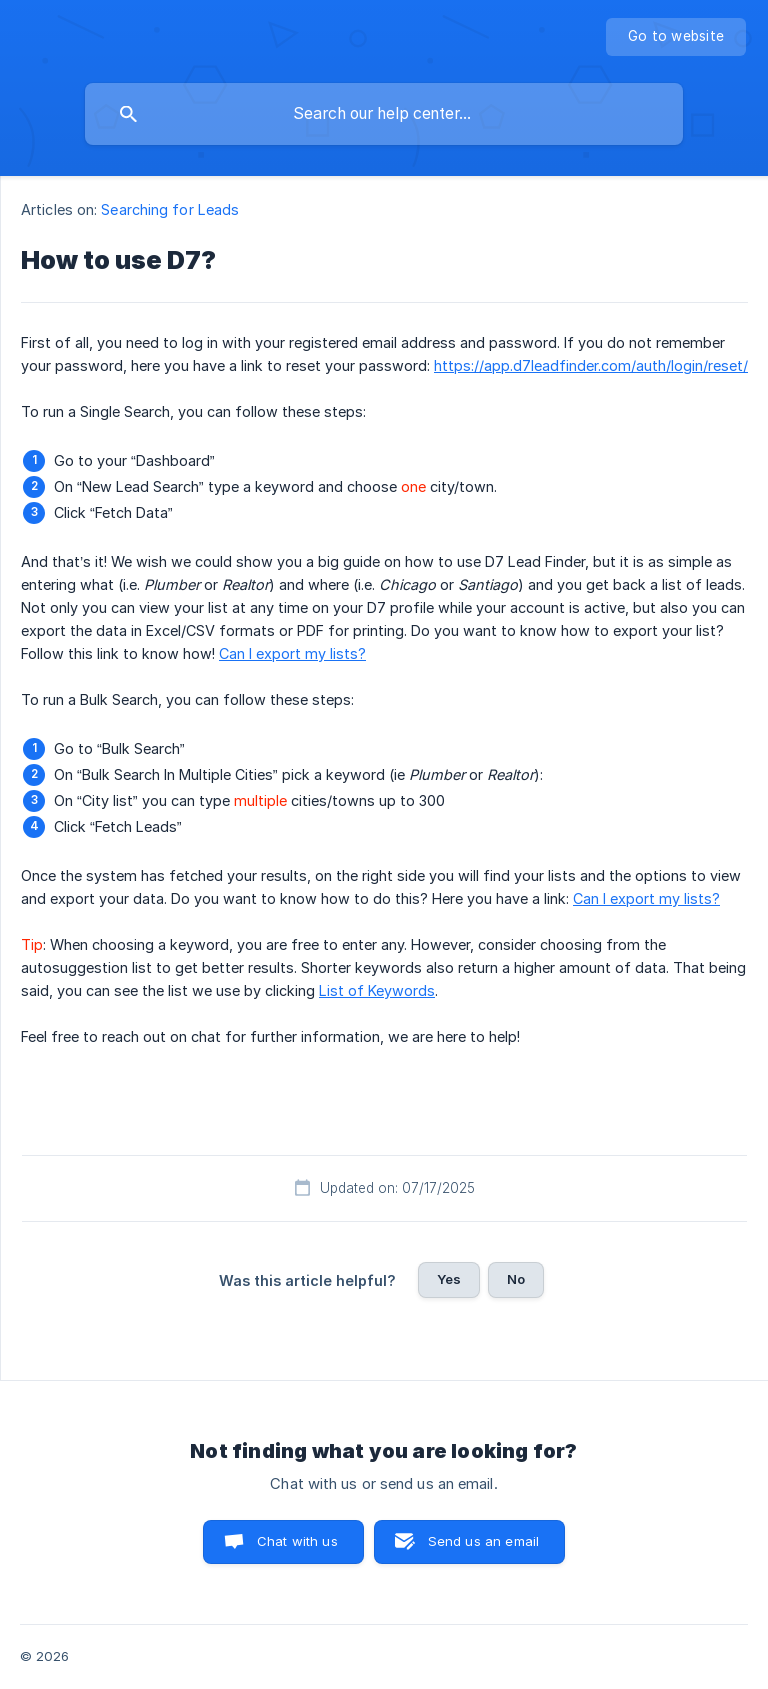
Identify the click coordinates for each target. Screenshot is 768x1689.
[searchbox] (384, 114)
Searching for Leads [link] (170, 209)
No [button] (516, 1279)
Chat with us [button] (297, 1541)
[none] (676, 37)
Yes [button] (449, 1279)
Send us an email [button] (483, 1541)
